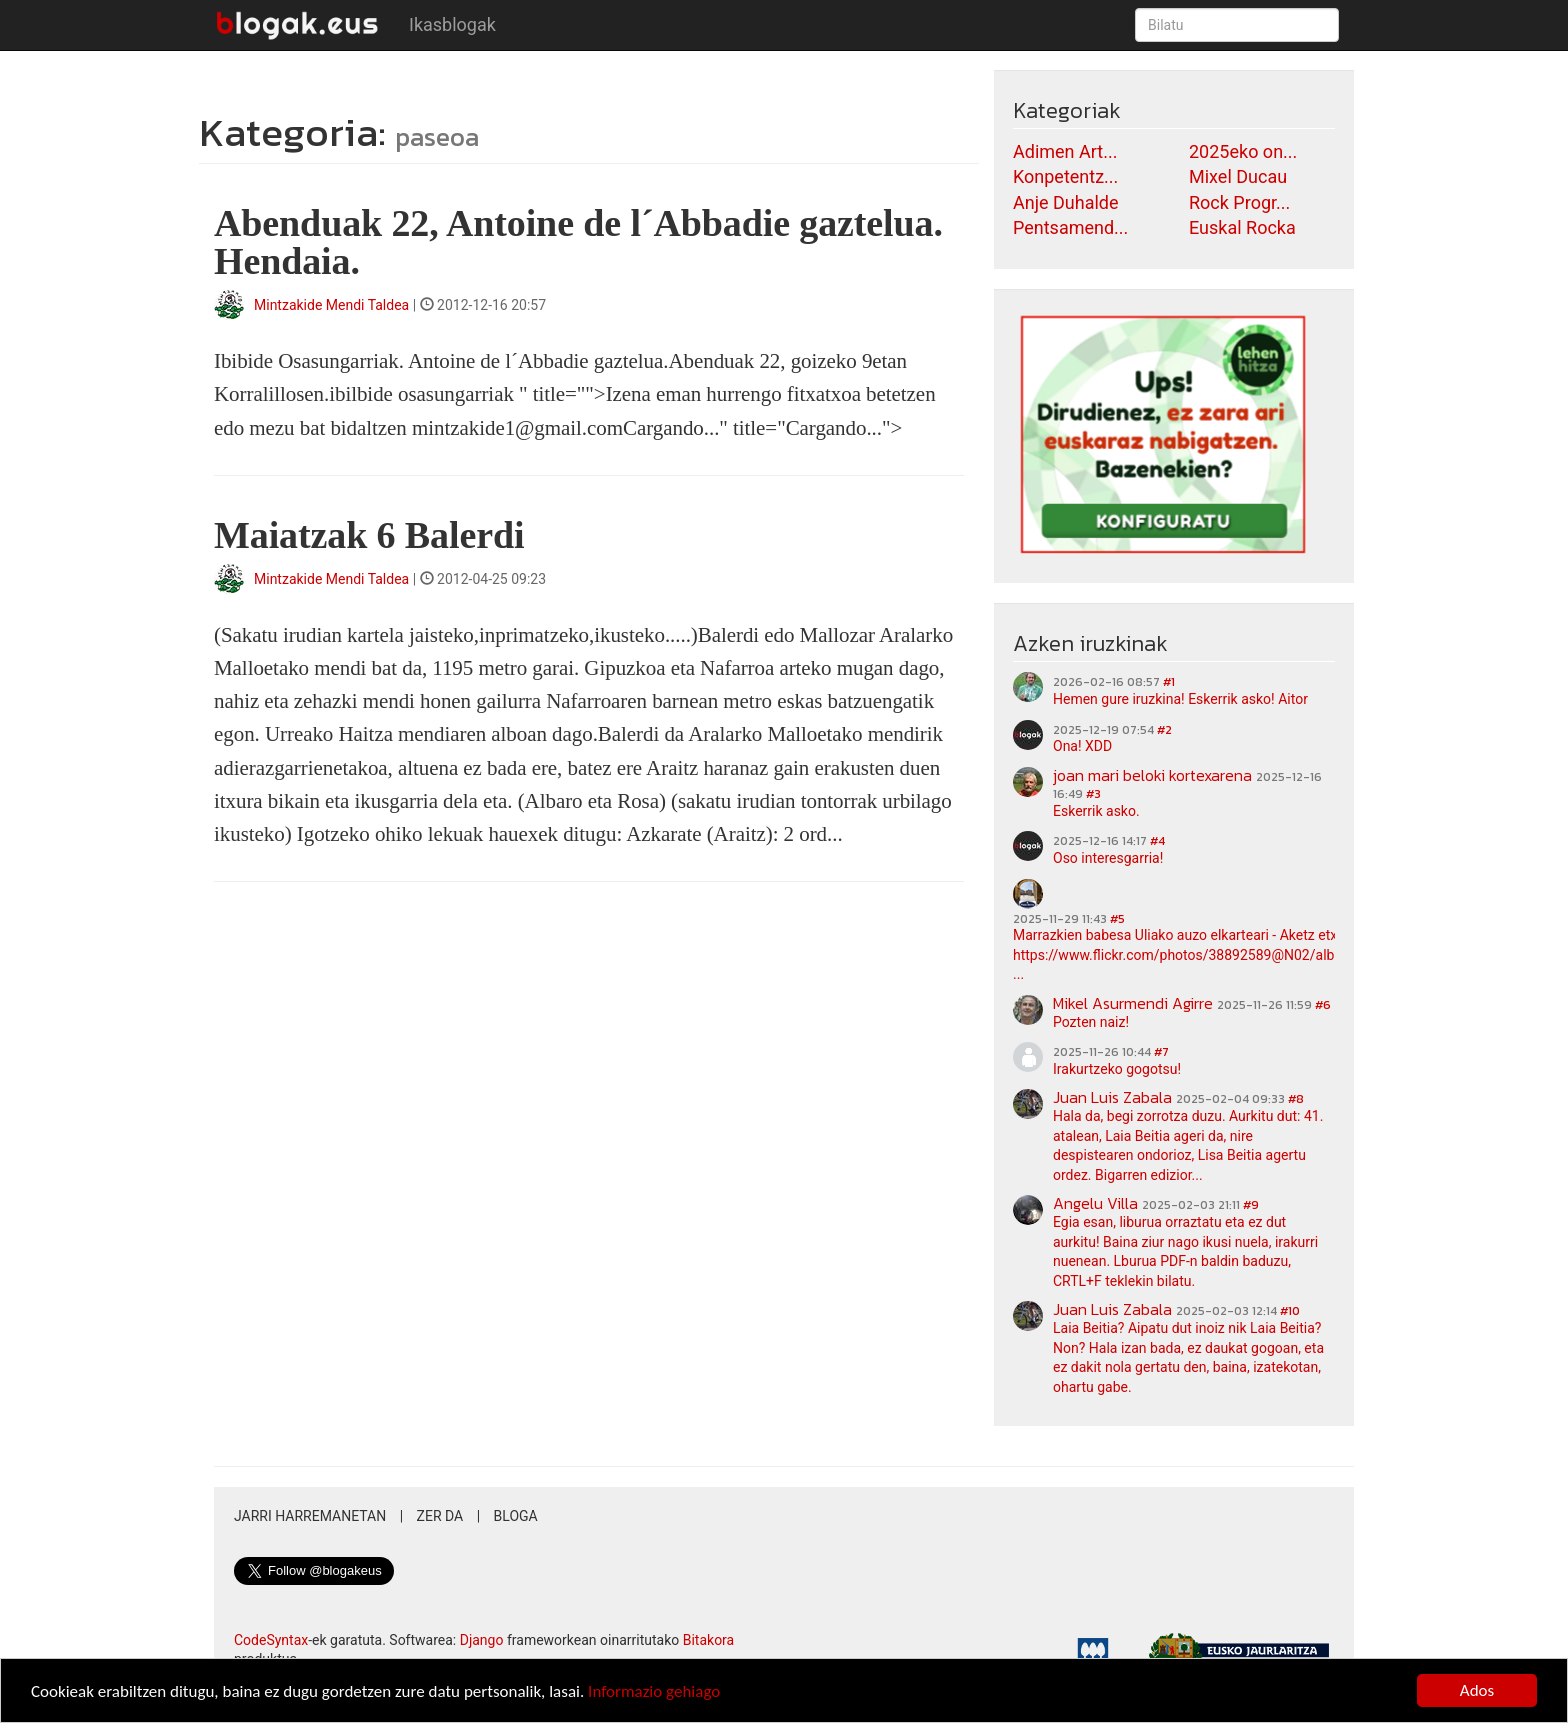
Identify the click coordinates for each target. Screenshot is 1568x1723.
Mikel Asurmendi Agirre (1133, 1003)
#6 (1323, 1005)
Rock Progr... (1239, 202)
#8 (1296, 1099)
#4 (1157, 841)
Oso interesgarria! (1108, 858)
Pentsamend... (1070, 227)
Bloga (516, 1516)
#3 (1093, 794)
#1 (1169, 682)
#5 (1117, 919)
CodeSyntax (271, 1640)
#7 (1161, 1052)
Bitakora (709, 1640)
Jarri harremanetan (310, 1516)
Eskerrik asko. (1096, 811)
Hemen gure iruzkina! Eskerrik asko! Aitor (1180, 699)
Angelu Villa (1095, 1203)
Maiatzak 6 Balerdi (369, 535)
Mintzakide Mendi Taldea (331, 305)
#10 (1290, 1311)
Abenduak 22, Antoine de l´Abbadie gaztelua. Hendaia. (578, 242)
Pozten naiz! (1091, 1022)
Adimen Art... (1065, 151)
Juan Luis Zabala (1112, 1097)
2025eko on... (1243, 151)
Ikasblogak (452, 24)
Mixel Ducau (1238, 176)
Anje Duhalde (1066, 202)
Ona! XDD (1082, 746)
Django (482, 1640)
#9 (1251, 1205)
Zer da (440, 1516)
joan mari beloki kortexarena (1152, 775)
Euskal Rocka (1242, 227)
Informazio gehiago (654, 1692)
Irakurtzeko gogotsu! (1117, 1069)
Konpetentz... (1065, 176)
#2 (1164, 730)
